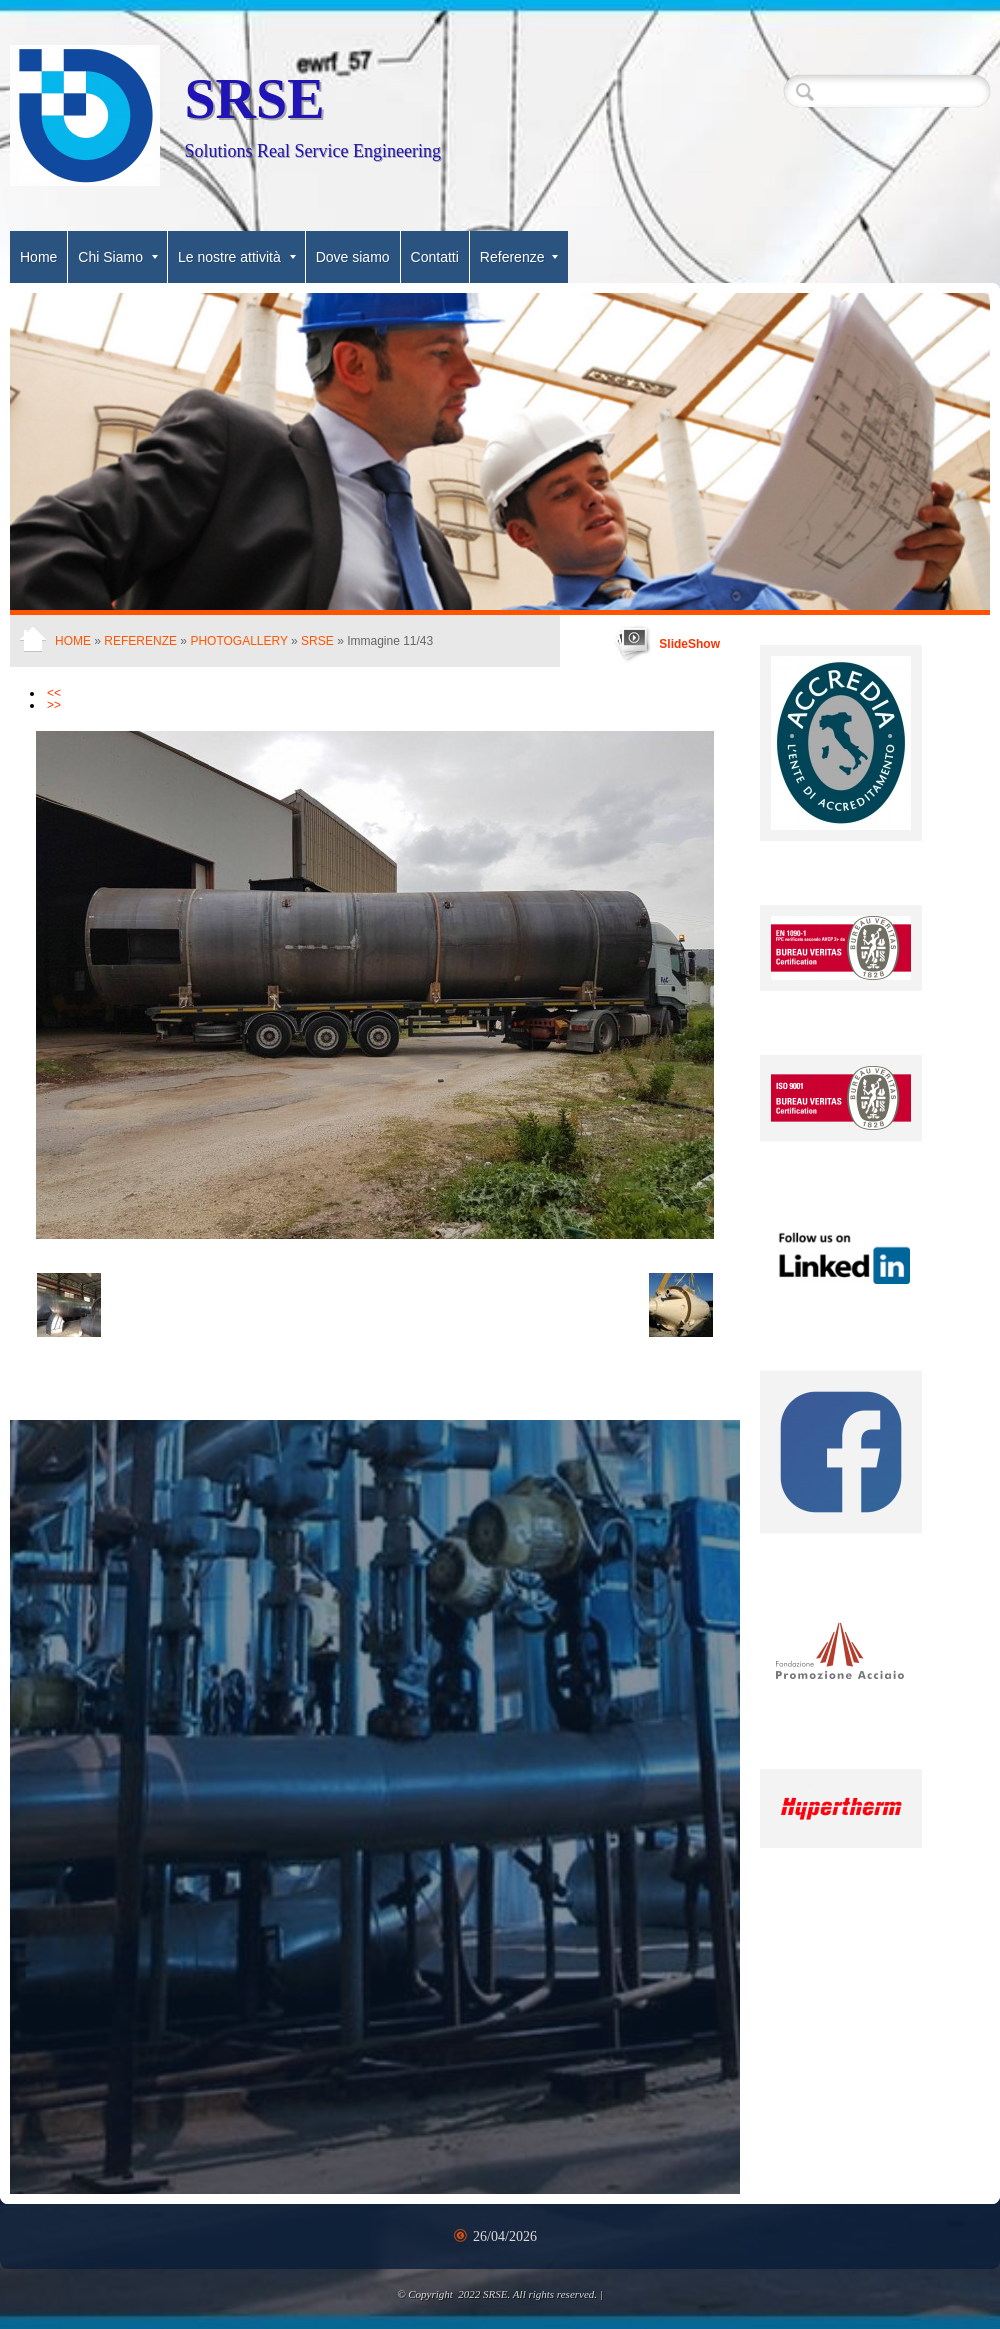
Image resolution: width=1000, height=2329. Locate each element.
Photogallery (238, 641)
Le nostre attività (237, 257)
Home (38, 257)
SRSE (254, 99)
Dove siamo (353, 257)
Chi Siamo (118, 257)
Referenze (519, 257)
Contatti (435, 257)
